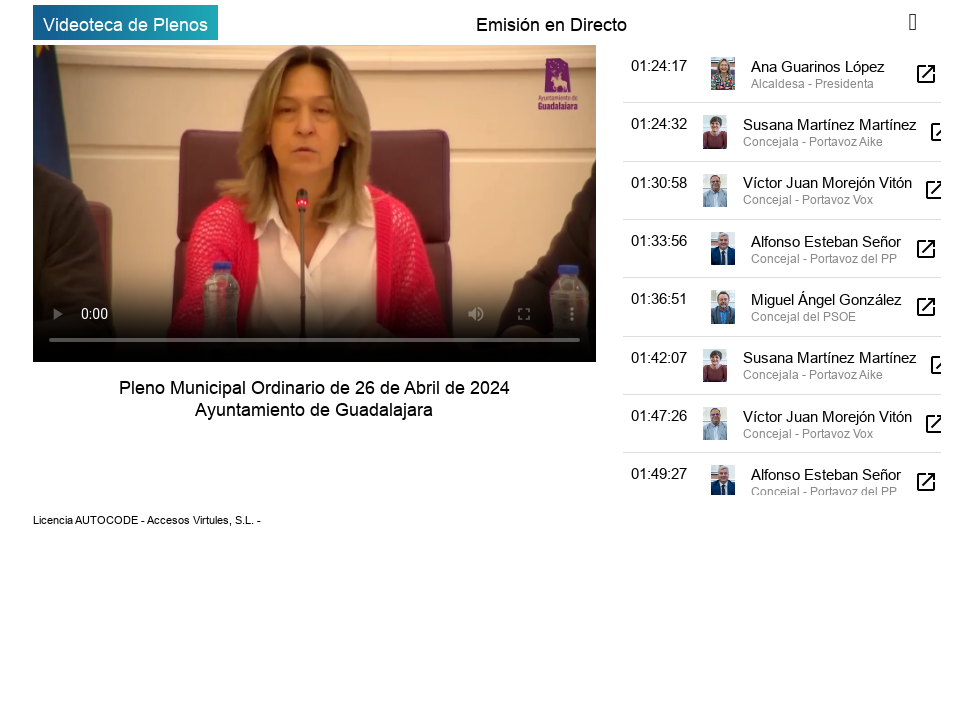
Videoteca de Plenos (125, 24)
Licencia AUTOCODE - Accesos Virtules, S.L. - (147, 520)
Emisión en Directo (551, 24)
